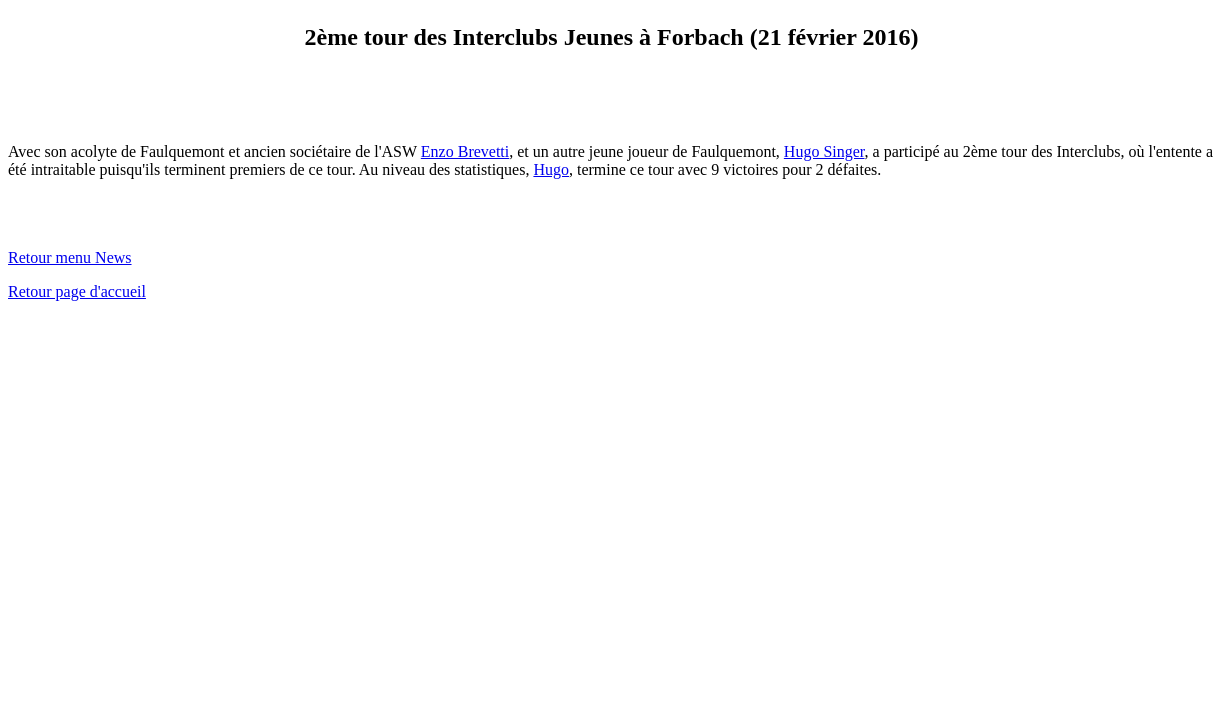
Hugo (551, 169)
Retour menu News (70, 257)
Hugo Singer (824, 151)
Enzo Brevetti (465, 151)
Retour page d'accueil (77, 291)
